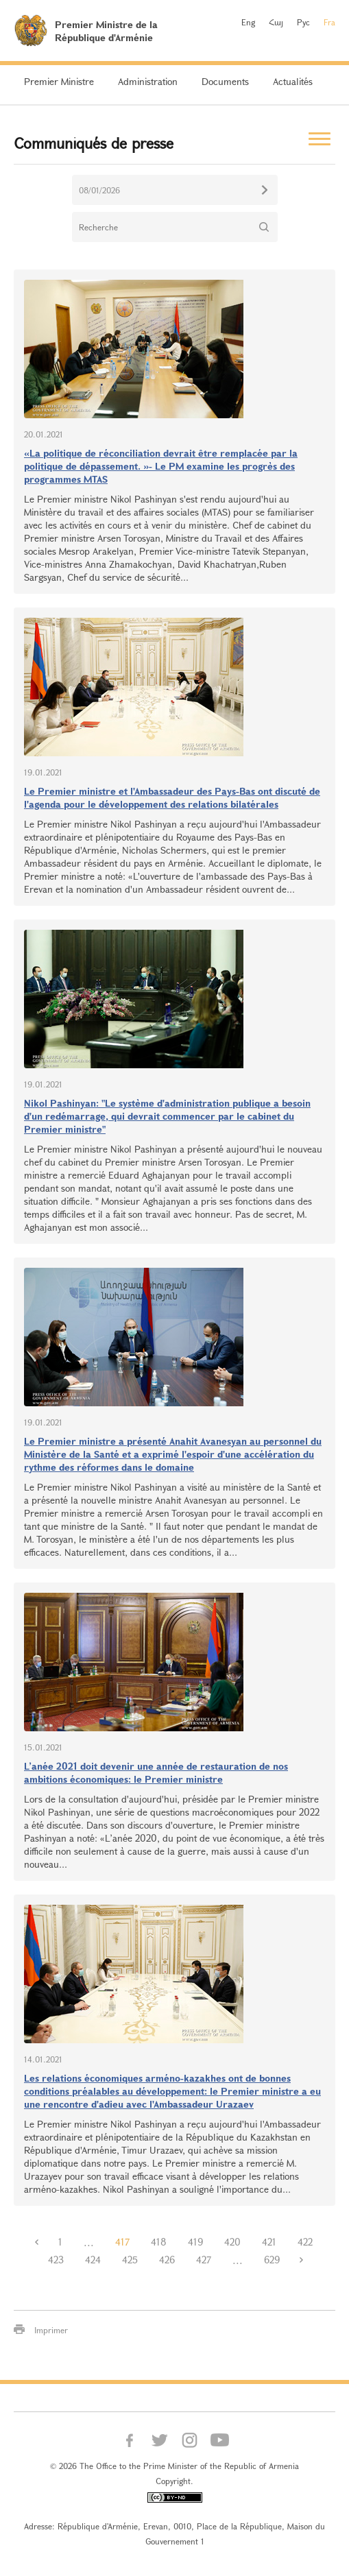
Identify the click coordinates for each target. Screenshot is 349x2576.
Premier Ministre (59, 81)
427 (203, 2259)
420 (232, 2241)
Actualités (293, 81)
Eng (248, 21)
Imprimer (51, 2329)
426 (167, 2259)
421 (269, 2241)
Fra (329, 21)
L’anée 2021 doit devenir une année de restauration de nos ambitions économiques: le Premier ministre (156, 1772)
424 (93, 2259)
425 (130, 2259)
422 (305, 2241)
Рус (303, 21)
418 (159, 2241)
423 (56, 2259)
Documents (225, 81)
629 (272, 2259)
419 (195, 2241)
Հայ (276, 21)
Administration (148, 81)
